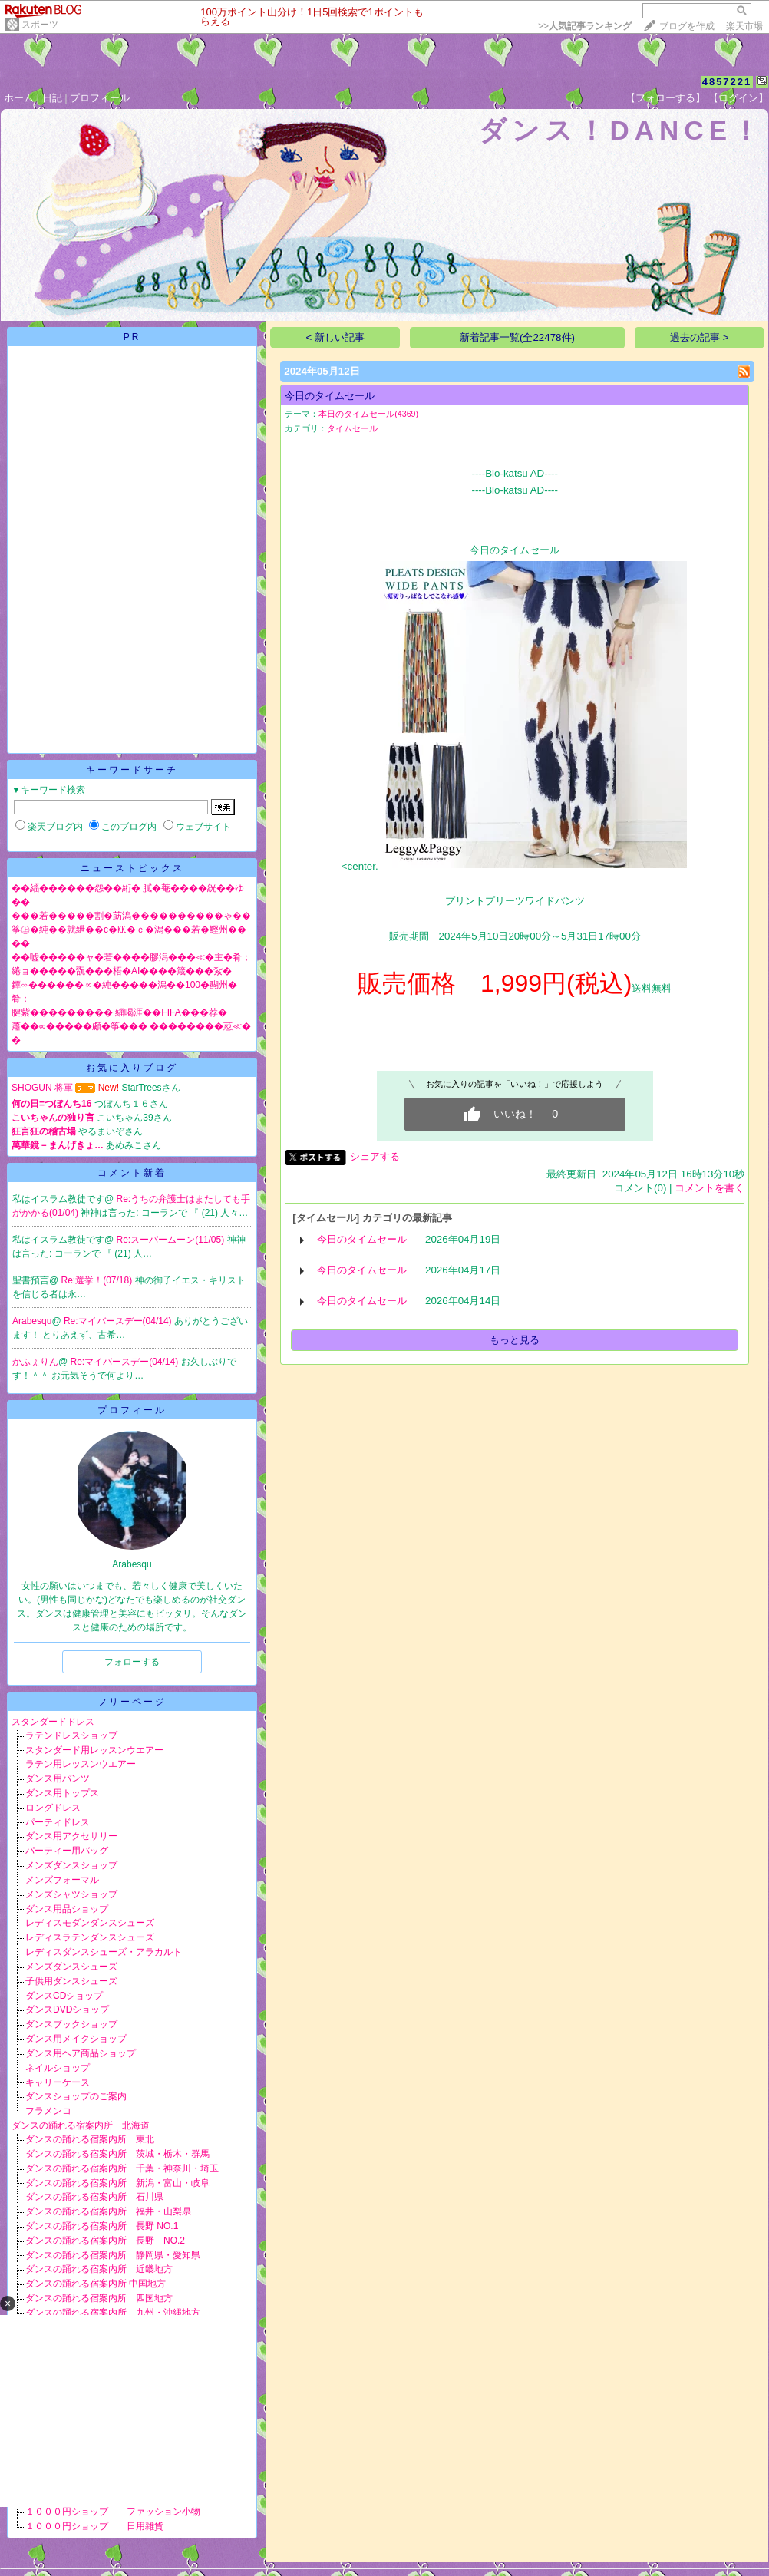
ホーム (19, 98)
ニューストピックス (132, 868)
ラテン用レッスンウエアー (80, 1764)
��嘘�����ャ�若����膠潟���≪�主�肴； (131, 957)
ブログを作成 (687, 26)
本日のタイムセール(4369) (368, 413)
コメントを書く (709, 1188)
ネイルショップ (57, 2067)
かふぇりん (35, 1361)
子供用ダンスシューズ (71, 1981)
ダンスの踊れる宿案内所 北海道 (81, 2125)
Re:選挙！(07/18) (98, 1280)
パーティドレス (57, 1822)
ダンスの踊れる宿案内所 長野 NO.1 (101, 2226)
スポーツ (39, 24)
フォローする (132, 1661)
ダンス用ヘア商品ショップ (80, 2053)
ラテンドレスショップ (71, 1735)
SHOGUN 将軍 (42, 1087)
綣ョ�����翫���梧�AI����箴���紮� (122, 971)
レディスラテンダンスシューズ (89, 1937)
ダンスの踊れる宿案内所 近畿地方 (99, 2269)
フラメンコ (48, 2110)
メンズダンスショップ (71, 1865)
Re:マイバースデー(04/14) (119, 1321)
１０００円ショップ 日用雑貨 (94, 2526)
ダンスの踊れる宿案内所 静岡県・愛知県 (112, 2255)
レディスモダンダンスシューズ (89, 1922)
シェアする (375, 1156)
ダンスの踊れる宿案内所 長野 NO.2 (105, 2240)
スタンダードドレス (53, 1721)
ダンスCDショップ (64, 1995)
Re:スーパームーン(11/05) (172, 1239)
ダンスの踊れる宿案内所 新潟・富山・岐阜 (117, 2183)
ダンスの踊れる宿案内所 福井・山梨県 (108, 2211)
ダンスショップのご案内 (76, 2096)
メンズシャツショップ (71, 1894)
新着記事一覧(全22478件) (517, 337)
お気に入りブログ (132, 1067)
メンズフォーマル (62, 1879)
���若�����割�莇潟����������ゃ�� (131, 915)
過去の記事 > (699, 337)
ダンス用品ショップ (66, 1909)
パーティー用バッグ (66, 1850)
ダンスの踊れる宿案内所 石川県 (94, 2196)
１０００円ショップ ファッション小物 (112, 2511)
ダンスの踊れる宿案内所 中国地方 (95, 2283)
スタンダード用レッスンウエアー (94, 1750)
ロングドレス (53, 1807)
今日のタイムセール (330, 395)
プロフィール (100, 98)
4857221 (727, 82)
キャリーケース (57, 2082)
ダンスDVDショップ (67, 2009)
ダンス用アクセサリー (71, 1836)
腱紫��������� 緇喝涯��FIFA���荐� (119, 1012)
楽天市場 (744, 26)
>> (585, 26)
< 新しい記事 (335, 337)
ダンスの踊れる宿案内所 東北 (89, 2139)
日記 (52, 98)
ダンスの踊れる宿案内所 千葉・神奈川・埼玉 (122, 2168)
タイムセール (352, 428)
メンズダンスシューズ (71, 1966)
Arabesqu (31, 1321)
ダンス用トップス (62, 1793)
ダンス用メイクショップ (76, 2038)
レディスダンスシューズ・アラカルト (103, 1952)
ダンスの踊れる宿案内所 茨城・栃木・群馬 (117, 2153)
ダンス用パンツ (57, 1778)
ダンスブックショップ (71, 2024)
